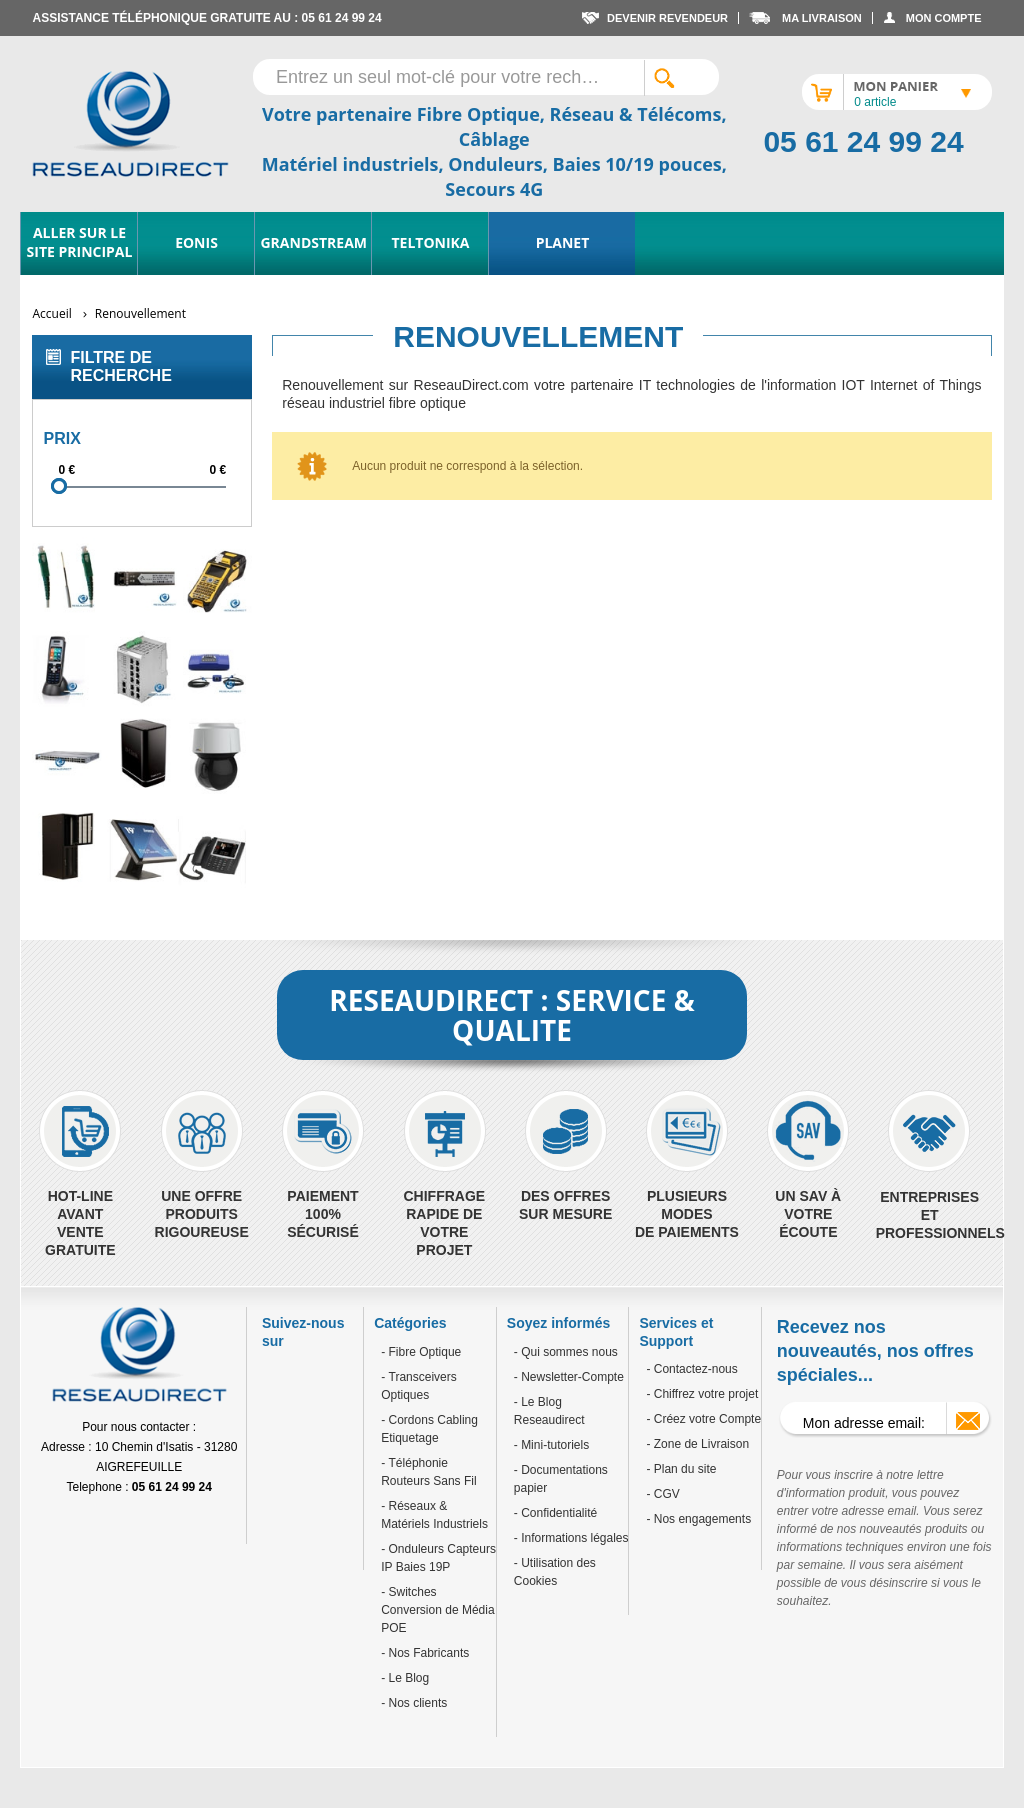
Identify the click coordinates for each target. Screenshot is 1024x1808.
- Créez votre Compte (703, 1419)
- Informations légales (571, 1538)
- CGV (662, 1494)
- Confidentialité (555, 1513)
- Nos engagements (698, 1519)
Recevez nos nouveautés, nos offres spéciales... (875, 1351)
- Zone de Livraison (697, 1444)
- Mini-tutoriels (551, 1445)
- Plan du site (681, 1469)
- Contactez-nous (691, 1369)
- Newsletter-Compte (569, 1377)
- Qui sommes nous (566, 1352)
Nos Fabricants (427, 1653)
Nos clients (416, 1703)
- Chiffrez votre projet (702, 1394)
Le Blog (407, 1678)
